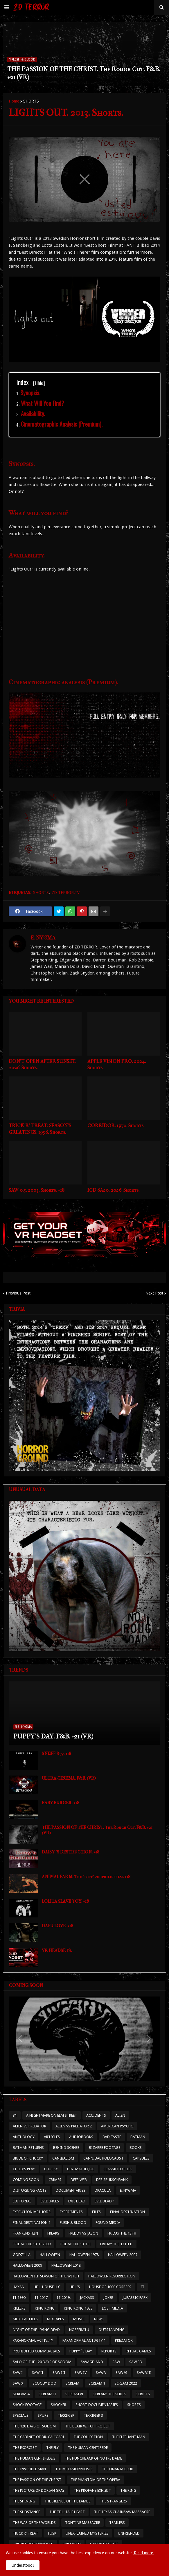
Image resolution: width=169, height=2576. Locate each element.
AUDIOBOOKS (81, 2137)
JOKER (108, 2297)
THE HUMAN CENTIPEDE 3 (34, 2458)
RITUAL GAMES (138, 2351)
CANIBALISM (63, 2158)
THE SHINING (24, 2501)
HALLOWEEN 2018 (66, 2265)
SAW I (18, 2372)
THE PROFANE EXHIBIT (92, 2490)
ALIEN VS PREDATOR (29, 2126)
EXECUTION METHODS (32, 2212)
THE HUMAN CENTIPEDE (88, 2447)
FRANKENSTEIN (25, 2233)
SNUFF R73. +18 (56, 1753)
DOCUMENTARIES (70, 2190)
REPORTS (108, 2351)
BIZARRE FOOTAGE (104, 2147)
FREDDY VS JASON (83, 2233)
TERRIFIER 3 (93, 2415)
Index (30, 382)
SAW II (37, 2372)
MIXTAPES (55, 2319)
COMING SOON (26, 2180)
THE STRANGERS (113, 2501)
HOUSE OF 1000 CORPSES (110, 2287)
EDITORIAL (22, 2201)
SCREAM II (47, 2394)
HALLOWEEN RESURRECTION (111, 2276)
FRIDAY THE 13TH (121, 2233)
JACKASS (87, 2297)
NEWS (99, 2319)
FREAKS (53, 2233)
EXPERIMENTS (71, 2212)
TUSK (51, 2533)
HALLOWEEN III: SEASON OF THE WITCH (46, 2276)
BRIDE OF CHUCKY (28, 2158)
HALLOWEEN (50, 2255)
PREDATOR (124, 2340)
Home (14, 101)
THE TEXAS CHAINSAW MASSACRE (122, 2512)
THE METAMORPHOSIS (74, 2469)
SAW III (59, 2372)
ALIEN (120, 2115)
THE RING (128, 2490)
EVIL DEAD (76, 2201)
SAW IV (81, 2372)
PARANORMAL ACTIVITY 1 (84, 2340)
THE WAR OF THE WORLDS (34, 2522)
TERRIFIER (66, 2415)
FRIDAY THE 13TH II (116, 2244)
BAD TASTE (112, 2137)
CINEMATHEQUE (80, 2169)
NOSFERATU (79, 2330)
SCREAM (72, 2383)
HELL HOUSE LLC (47, 2287)
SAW (116, 2362)
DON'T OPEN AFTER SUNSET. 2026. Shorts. (42, 1064)
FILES (96, 2212)
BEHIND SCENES (66, 2147)
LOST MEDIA (112, 2308)
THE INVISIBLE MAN (29, 2469)
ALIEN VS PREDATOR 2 (73, 2126)
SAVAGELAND (92, 2362)
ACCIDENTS (96, 2115)
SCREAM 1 (97, 2383)
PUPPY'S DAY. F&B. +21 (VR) (53, 1736)
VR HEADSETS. (57, 1950)
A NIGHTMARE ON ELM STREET (51, 2115)
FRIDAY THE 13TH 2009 (32, 2244)
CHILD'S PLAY (24, 2169)
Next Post (154, 1293)
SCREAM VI (74, 2394)
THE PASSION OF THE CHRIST (37, 2480)
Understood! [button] (23, 2565)
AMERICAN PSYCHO (117, 2126)
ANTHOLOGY (24, 2137)
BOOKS (136, 2147)
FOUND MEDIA (108, 2222)
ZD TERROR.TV (66, 893)
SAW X (18, 2383)
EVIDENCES (50, 2201)
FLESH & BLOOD (73, 2222)
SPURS (43, 2415)
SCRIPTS (143, 2394)
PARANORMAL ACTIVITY (33, 2340)
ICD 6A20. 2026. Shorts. (113, 1190)
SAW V (101, 2372)
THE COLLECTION (88, 2437)
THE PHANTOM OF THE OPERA (95, 2480)
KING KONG (45, 2308)
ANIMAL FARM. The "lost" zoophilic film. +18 (86, 1876)
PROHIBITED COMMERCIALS (36, 2351)
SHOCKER (58, 2405)
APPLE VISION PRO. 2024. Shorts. (116, 1064)
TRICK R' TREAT (25, 2533)
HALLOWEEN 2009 (27, 2265)
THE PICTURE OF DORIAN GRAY (38, 2490)
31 (15, 2115)
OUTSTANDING (111, 2330)
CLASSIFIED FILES (117, 2169)
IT (142, 2287)
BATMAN (137, 2137)
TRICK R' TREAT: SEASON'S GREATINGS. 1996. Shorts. (40, 1128)
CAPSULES (141, 2158)
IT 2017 (41, 2297)
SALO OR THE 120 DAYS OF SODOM (42, 2362)
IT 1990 (19, 2297)
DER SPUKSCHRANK (112, 2180)
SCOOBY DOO (44, 2383)
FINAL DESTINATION (127, 2212)
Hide (39, 383)
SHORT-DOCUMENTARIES (96, 2405)
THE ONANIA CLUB (117, 2469)
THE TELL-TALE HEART (67, 2512)
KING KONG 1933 (78, 2308)
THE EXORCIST (25, 2447)
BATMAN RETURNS (28, 2147)
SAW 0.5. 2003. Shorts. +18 (36, 1190)
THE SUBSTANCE (26, 2512)
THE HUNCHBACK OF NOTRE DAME (93, 2458)
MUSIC (79, 2319)
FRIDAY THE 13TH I (75, 2244)
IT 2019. (64, 2297)
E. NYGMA (42, 938)
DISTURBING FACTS (29, 2190)
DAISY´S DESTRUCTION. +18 (70, 1852)
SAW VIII (144, 2372)
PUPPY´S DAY (80, 2351)
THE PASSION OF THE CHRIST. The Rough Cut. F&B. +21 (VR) (83, 73)
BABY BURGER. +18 (60, 1802)
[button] (6, 7)
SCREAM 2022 (125, 2383)
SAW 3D (135, 2362)
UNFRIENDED (129, 2533)
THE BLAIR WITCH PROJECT (87, 2426)
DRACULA (103, 2190)
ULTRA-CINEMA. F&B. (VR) (69, 1778)
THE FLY (52, 2447)
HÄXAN (18, 2287)
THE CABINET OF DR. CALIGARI (38, 2437)
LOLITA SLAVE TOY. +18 (65, 1901)
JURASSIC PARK (135, 2297)
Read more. (143, 2553)
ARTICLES (52, 2137)
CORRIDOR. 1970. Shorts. (115, 1125)
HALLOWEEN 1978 (84, 2255)
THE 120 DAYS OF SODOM (34, 2426)
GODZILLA (21, 2255)
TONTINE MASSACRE (82, 2522)
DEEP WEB (79, 2180)
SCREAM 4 (21, 2394)
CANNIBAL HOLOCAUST (103, 2158)
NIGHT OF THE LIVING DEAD (36, 2330)
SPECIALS (20, 2415)
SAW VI (121, 2372)
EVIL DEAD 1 (105, 2201)
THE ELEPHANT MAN (128, 2437)
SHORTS (31, 101)
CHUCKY (51, 2169)
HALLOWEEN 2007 (122, 2255)
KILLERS (19, 2308)
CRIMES (54, 2180)
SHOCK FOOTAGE (27, 2405)
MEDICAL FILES (25, 2319)
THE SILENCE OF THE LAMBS (67, 2501)
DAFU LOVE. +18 (57, 1925)
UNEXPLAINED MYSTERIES (87, 2533)
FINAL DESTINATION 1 (32, 2222)
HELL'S (75, 2287)
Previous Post (18, 1293)
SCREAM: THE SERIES (109, 2394)
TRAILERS (117, 2522)
